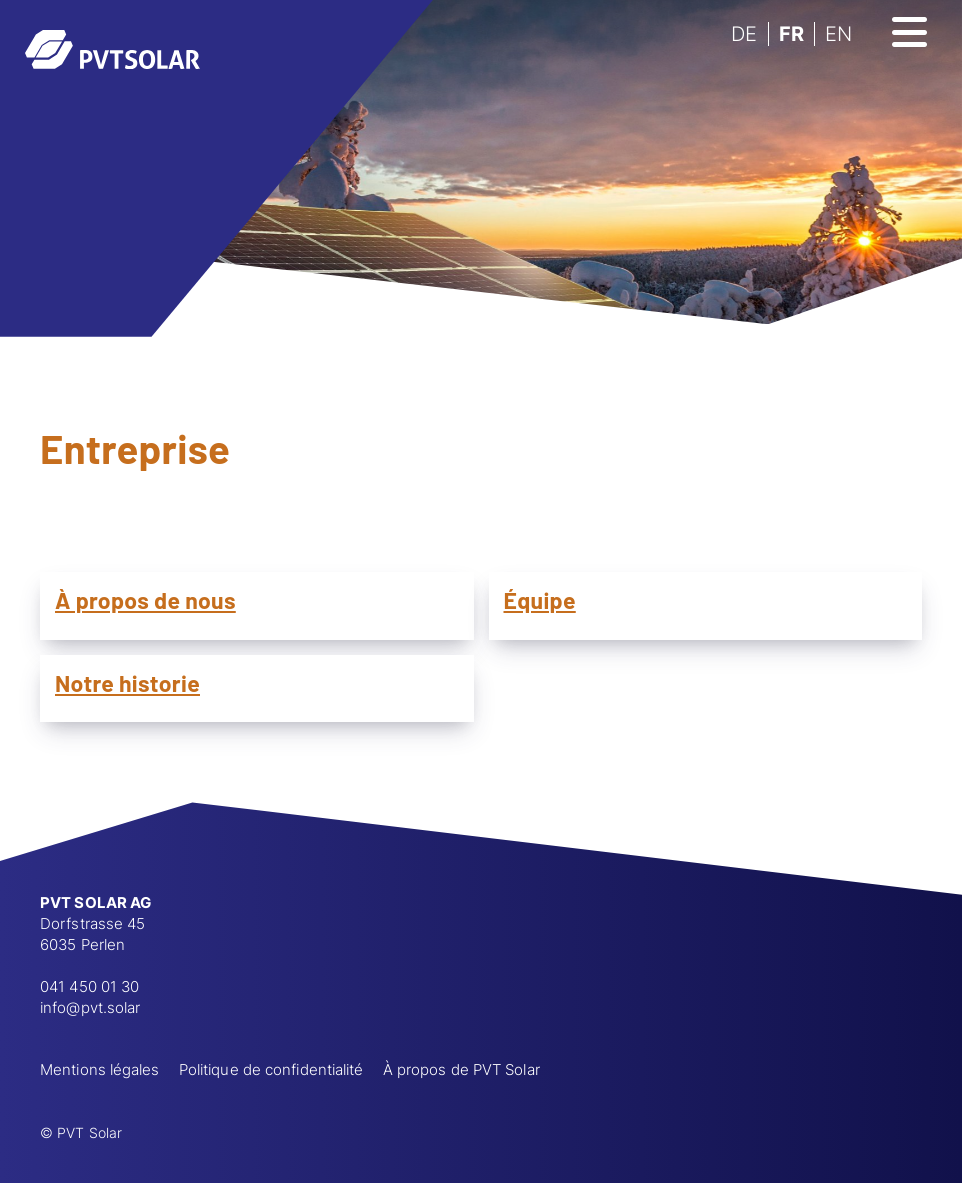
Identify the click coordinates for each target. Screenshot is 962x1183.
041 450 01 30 (89, 986)
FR (791, 34)
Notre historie (127, 683)
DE (744, 34)
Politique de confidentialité (271, 1069)
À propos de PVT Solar (461, 1069)
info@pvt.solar (90, 1007)
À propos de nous (145, 600)
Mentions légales (100, 1069)
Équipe (540, 600)
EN (838, 34)
